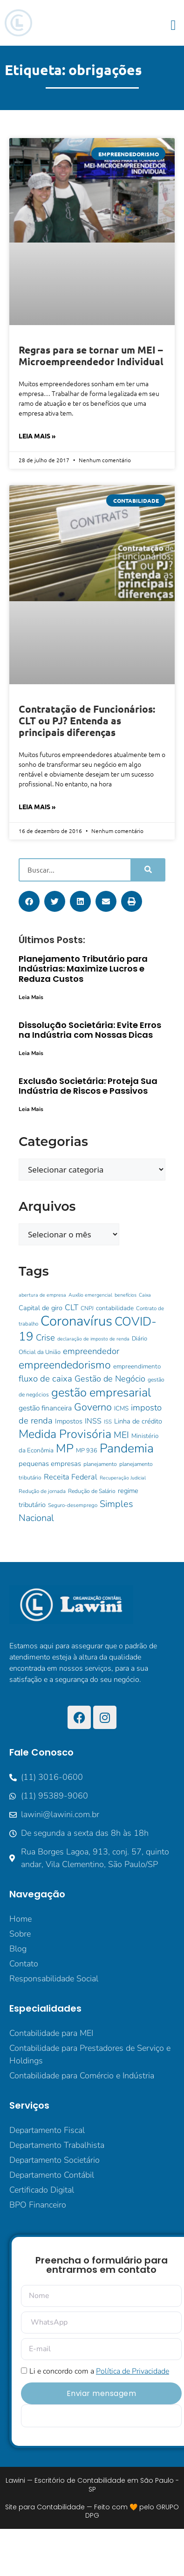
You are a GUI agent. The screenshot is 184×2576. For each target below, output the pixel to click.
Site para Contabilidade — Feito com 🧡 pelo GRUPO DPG (92, 2511)
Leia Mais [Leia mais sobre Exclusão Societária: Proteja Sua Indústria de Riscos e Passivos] (31, 1109)
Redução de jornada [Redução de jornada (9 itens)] (42, 1491)
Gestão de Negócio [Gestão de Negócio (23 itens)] (110, 1378)
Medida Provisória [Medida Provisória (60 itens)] (65, 1434)
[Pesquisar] (147, 870)
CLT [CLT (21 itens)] (71, 1307)
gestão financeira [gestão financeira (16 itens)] (45, 1408)
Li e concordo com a (99, 2371)
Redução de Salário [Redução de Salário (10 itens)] (92, 1491)
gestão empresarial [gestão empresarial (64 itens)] (101, 1392)
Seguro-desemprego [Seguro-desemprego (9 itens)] (72, 1505)
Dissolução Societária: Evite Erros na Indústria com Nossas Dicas (90, 1030)
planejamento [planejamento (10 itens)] (100, 1464)
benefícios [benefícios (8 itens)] (125, 1294)
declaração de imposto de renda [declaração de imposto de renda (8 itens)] (93, 1338)
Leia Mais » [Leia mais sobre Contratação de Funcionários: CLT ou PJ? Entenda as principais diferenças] (37, 806)
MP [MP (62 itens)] (65, 1448)
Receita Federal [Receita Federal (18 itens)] (70, 1477)
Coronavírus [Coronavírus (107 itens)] (76, 1321)
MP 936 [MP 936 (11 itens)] (86, 1450)
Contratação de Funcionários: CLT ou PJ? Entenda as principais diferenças (87, 720)
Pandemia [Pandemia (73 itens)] (127, 1448)
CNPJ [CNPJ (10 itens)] (87, 1308)
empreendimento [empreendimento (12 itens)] (137, 1366)
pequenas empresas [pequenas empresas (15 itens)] (50, 1463)
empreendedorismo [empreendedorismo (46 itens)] (65, 1365)
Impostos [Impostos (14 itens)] (68, 1421)
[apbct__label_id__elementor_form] (101, 2415)
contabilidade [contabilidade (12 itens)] (115, 1308)
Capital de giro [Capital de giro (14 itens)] (40, 1307)
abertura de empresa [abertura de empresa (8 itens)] (42, 1294)
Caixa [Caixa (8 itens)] (145, 1294)
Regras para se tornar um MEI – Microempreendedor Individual (91, 355)
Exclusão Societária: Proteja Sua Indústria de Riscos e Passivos (88, 1086)
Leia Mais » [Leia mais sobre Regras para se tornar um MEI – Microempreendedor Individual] (37, 435)
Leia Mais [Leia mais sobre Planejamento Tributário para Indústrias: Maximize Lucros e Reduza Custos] (31, 997)
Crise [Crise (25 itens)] (45, 1338)
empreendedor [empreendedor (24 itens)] (91, 1351)
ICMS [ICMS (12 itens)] (121, 1408)
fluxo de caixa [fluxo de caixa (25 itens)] (45, 1379)
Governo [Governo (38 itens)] (93, 1407)
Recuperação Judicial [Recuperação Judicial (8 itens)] (123, 1477)
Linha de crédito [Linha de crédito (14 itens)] (138, 1421)
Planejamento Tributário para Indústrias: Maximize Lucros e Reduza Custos (83, 969)
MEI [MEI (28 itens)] (121, 1435)
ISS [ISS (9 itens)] (108, 1421)
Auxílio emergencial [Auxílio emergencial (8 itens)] (90, 1294)
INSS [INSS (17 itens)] (93, 1421)
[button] (173, 25)
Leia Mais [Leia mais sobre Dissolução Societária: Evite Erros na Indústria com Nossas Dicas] (31, 1053)
